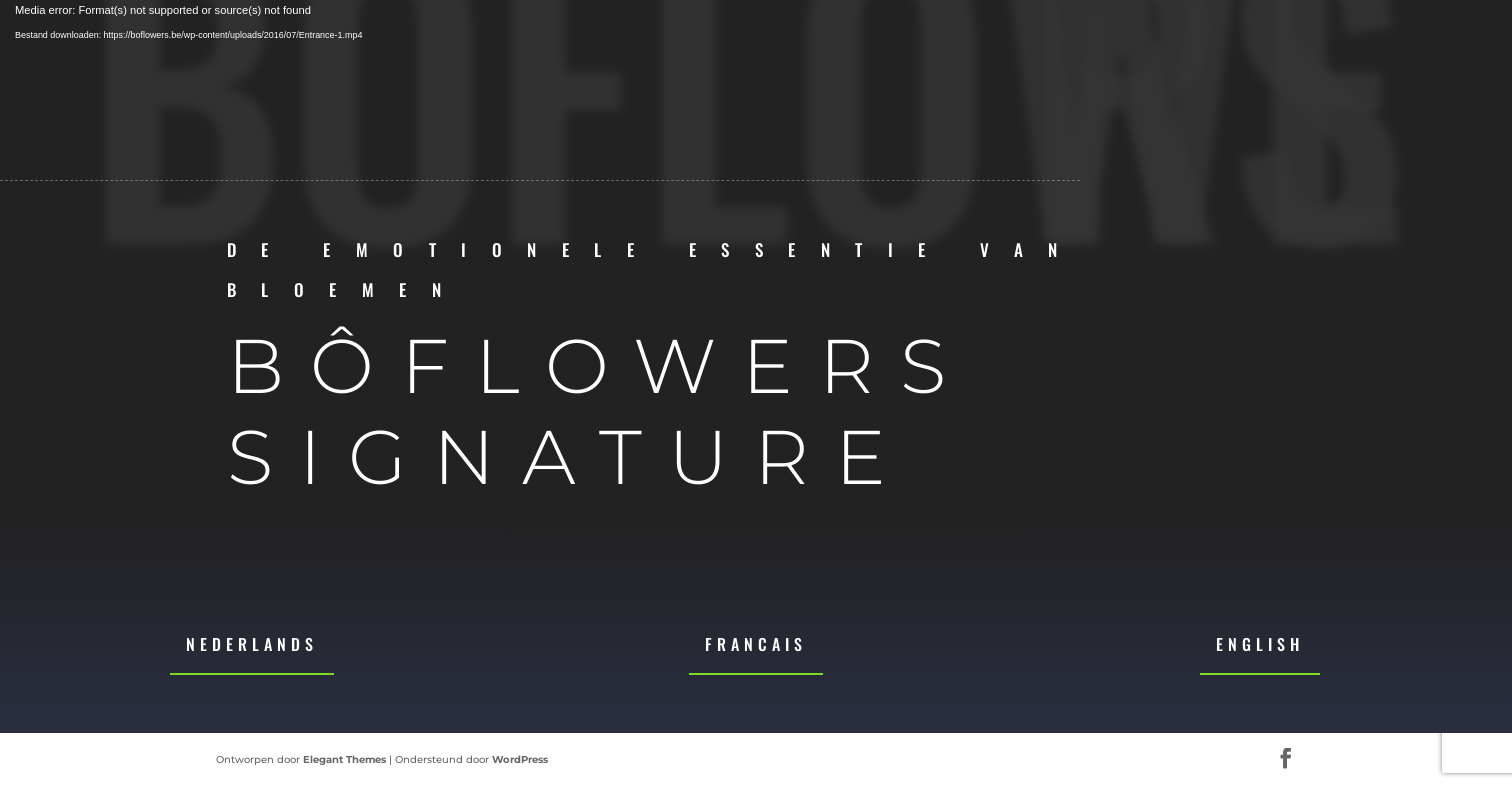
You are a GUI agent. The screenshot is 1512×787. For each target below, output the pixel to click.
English (1260, 644)
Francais (756, 644)
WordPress (520, 759)
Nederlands (252, 644)
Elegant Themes (344, 759)
